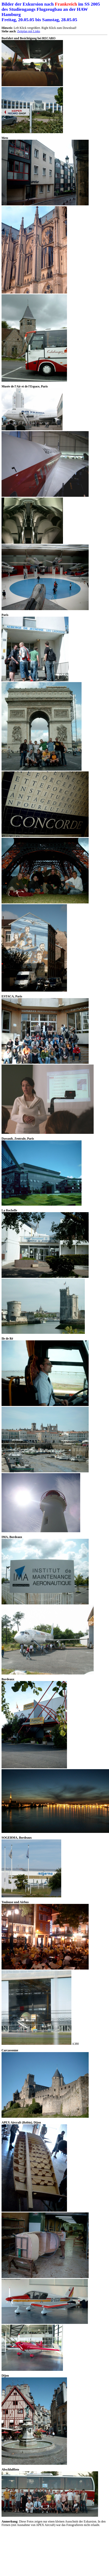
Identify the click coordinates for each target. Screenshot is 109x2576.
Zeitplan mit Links (28, 31)
